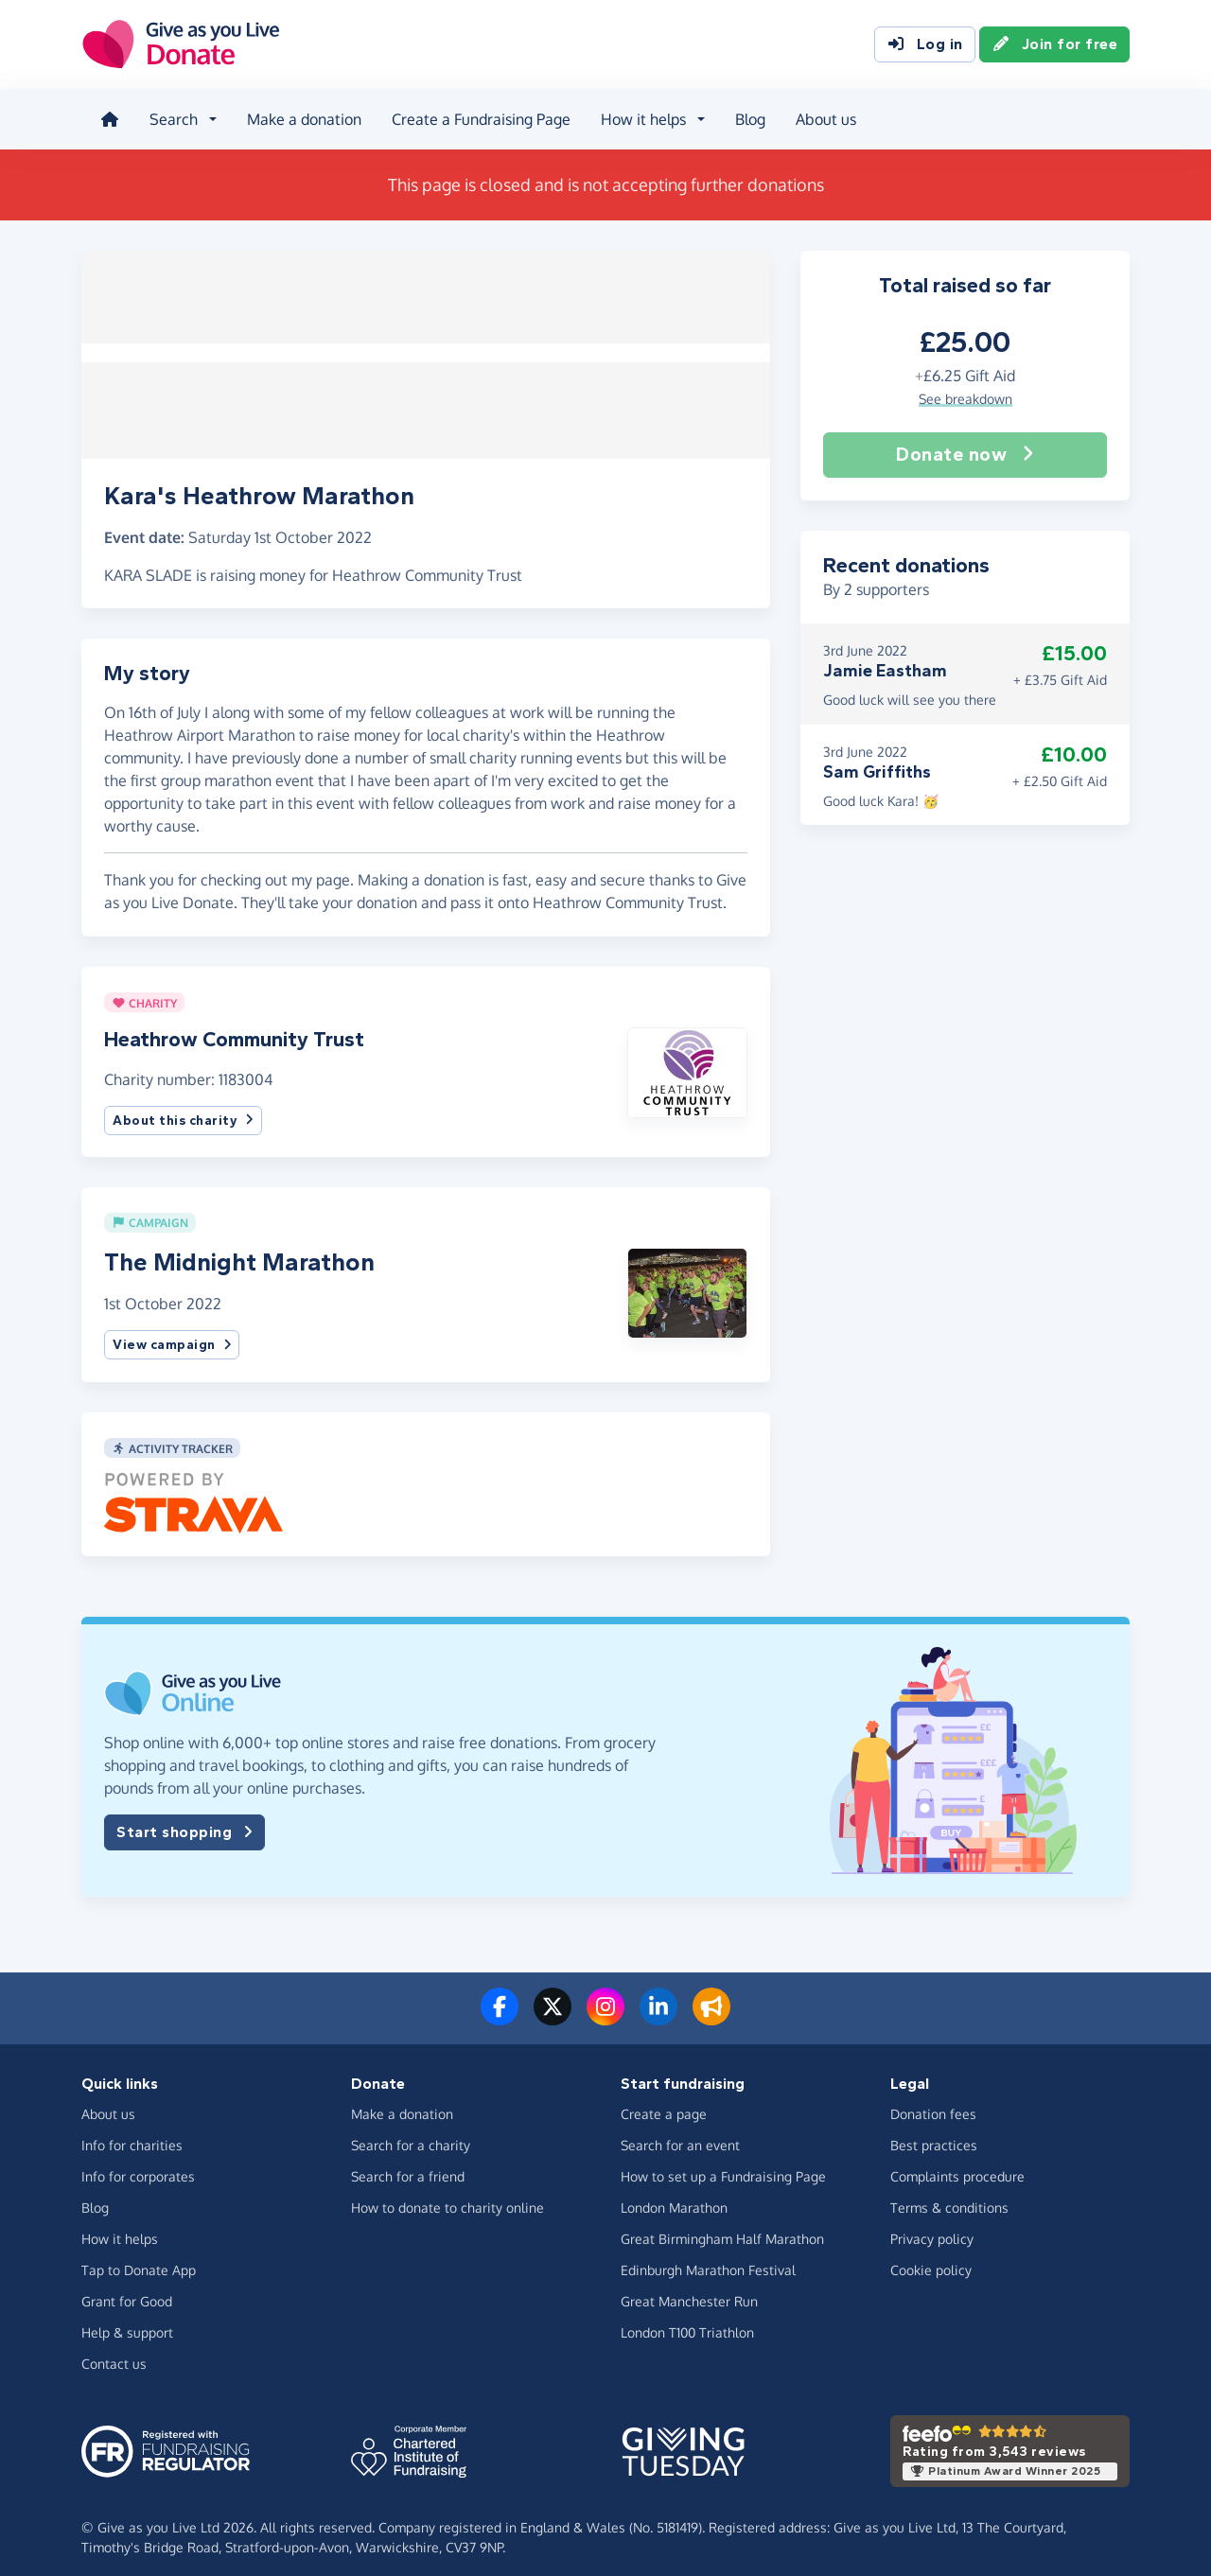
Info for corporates (138, 2165)
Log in (924, 45)
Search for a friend (408, 2165)
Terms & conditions (949, 2196)
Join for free (1055, 45)
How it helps (119, 2227)
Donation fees (933, 2102)
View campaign (172, 1333)
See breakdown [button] (965, 392)
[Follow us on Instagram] (605, 2006)
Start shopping (184, 1821)
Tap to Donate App (138, 2259)
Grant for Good (126, 2290)
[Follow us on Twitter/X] (552, 2006)
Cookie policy (931, 2259)
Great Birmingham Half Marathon (722, 2227)
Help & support (127, 2321)
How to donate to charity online (447, 2196)
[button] (687, 1060)
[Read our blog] (711, 2006)
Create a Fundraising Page (477, 117)
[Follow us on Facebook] (499, 2006)
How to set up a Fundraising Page (723, 2165)
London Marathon (674, 2196)
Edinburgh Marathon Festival (708, 2259)
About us (822, 117)
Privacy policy (932, 2227)
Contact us (114, 2352)
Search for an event (680, 2134)
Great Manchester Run (689, 2290)
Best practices (933, 2134)
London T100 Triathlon (687, 2321)
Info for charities (132, 2134)
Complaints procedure (957, 2165)
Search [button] (170, 117)
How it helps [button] (639, 117)
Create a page (664, 2102)
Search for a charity (410, 2134)
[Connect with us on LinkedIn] (658, 2006)
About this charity (183, 1109)
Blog (746, 117)
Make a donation (300, 117)
